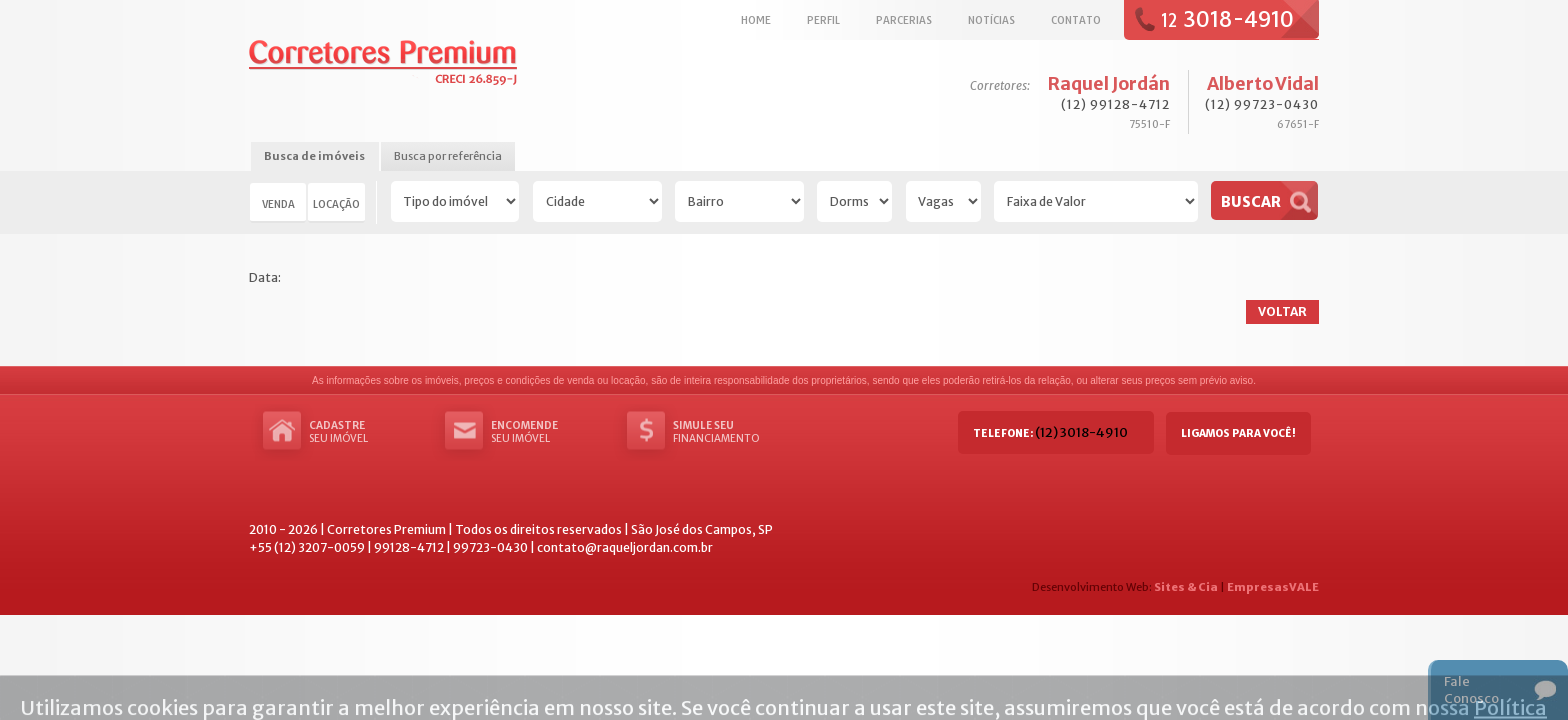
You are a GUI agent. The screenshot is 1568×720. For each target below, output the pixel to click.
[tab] (314, 157)
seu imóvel (369, 432)
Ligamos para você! (1238, 433)
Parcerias (904, 20)
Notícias (991, 20)
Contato (1076, 20)
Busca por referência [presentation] (448, 156)
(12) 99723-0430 (1262, 104)
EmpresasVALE (1273, 587)
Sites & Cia (1186, 587)
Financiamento (733, 432)
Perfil (823, 20)
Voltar (1282, 311)
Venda (278, 204)
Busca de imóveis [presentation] (314, 156)
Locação (336, 204)
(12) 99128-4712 (1115, 104)
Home (756, 20)
